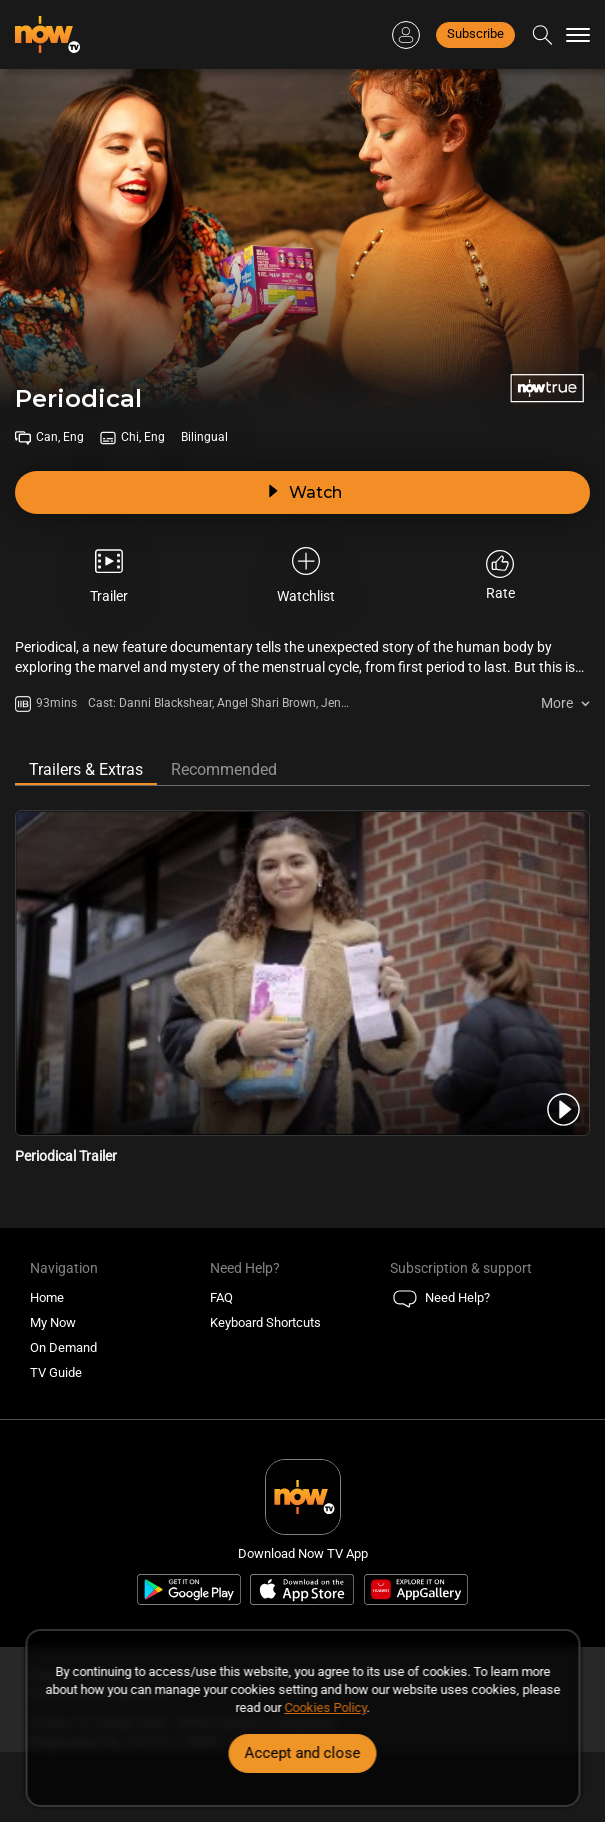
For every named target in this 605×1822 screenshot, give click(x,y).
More (557, 703)
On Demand (63, 1347)
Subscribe (475, 33)
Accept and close (303, 1753)
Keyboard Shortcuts (265, 1322)
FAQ (221, 1297)
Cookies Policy (326, 1707)
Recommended (224, 769)
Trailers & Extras (86, 769)
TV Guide (56, 1372)
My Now (53, 1322)
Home (47, 1297)
